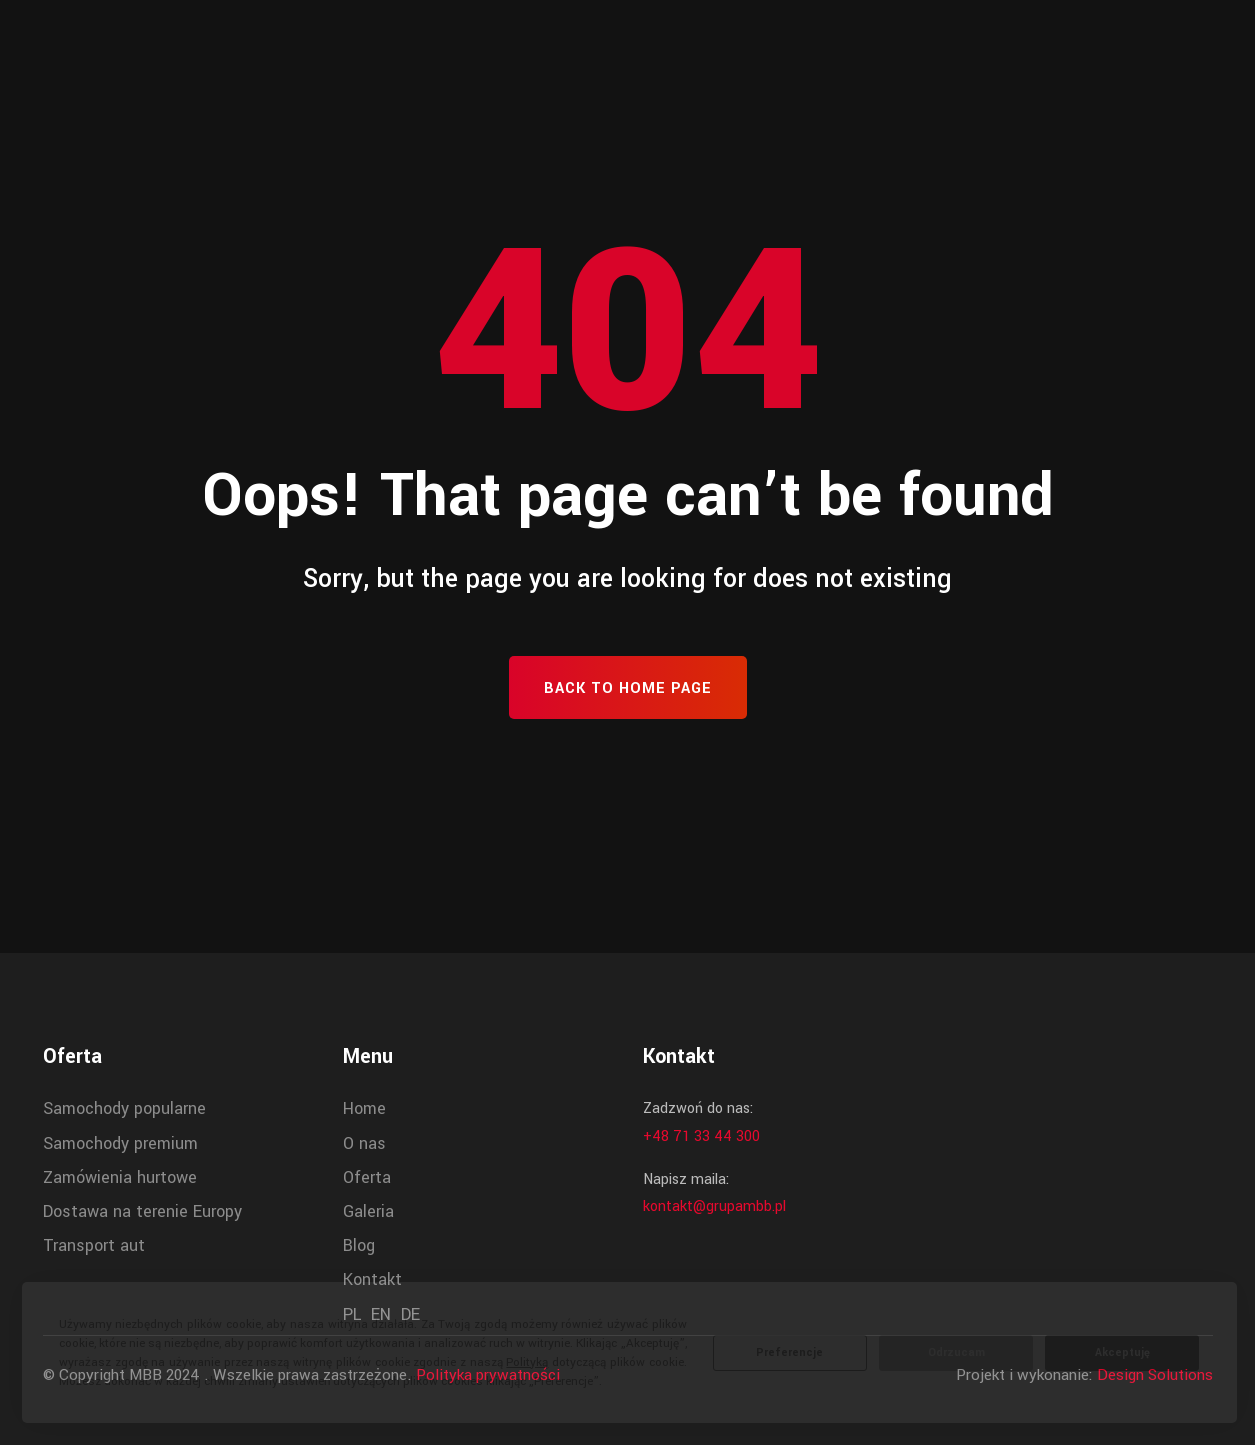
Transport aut (94, 1245)
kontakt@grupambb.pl (714, 1206)
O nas (364, 1143)
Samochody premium (120, 1143)
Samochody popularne (124, 1108)
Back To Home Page (628, 688)
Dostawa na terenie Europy (142, 1211)
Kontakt (372, 1279)
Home (364, 1108)
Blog (359, 1245)
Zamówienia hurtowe (120, 1177)
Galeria (368, 1211)
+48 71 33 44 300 (701, 1136)
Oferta (367, 1177)
